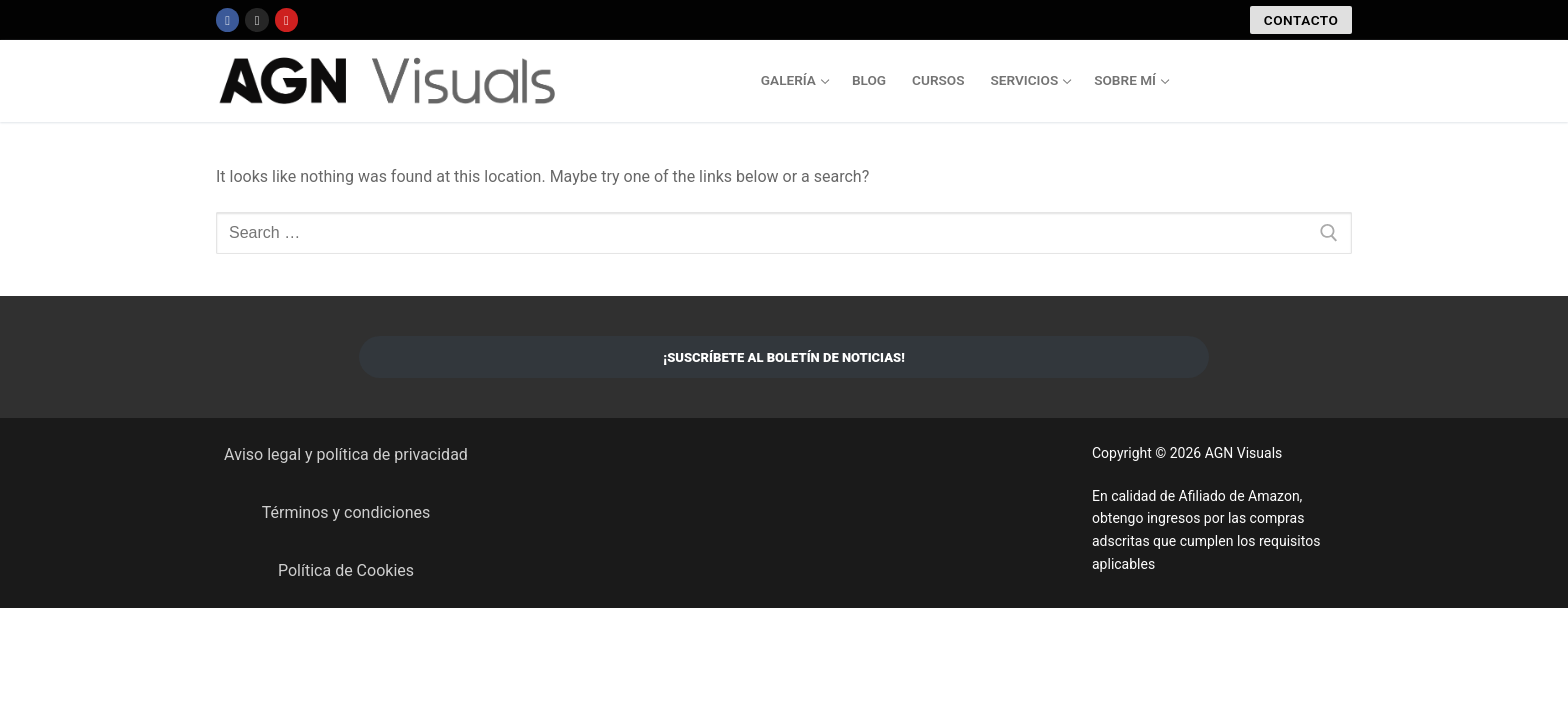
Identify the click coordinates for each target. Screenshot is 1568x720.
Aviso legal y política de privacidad (346, 454)
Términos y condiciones (346, 512)
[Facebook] (227, 19)
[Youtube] (286, 19)
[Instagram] (256, 19)
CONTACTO (1301, 20)
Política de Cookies (346, 570)
